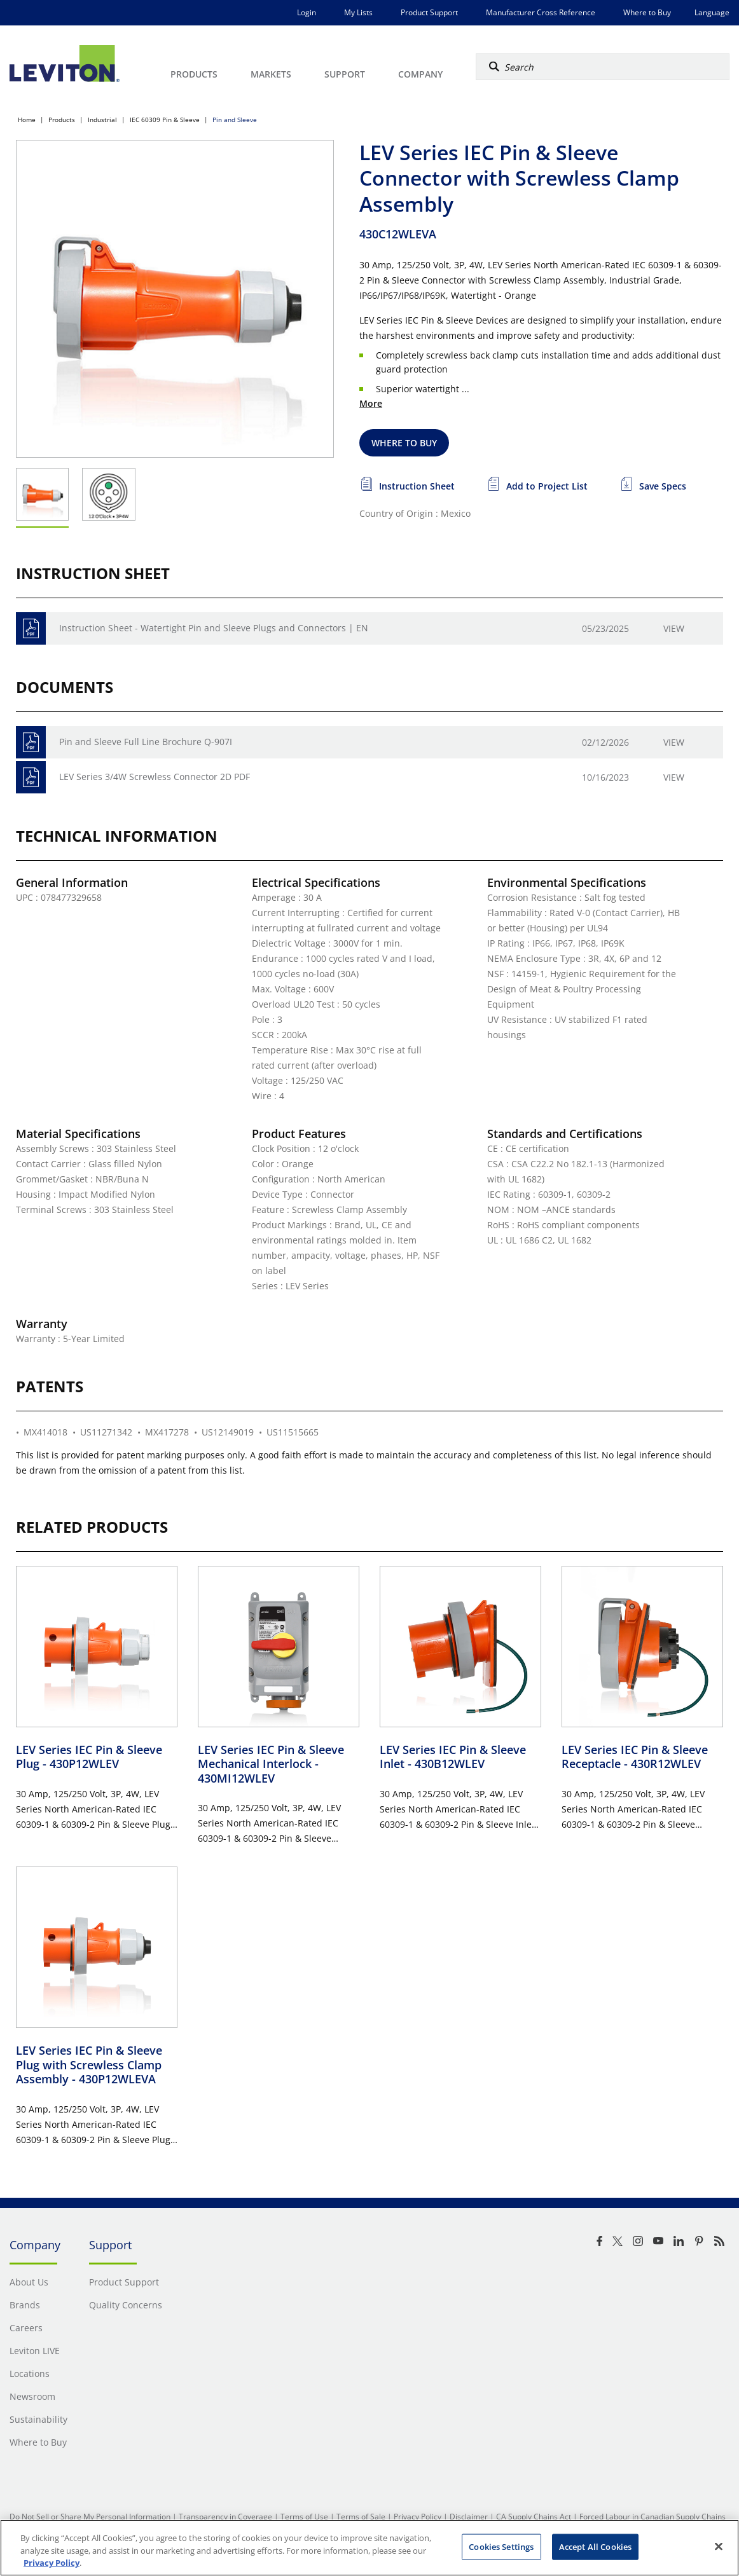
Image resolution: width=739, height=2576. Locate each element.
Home (27, 119)
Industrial (102, 119)
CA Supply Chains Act (533, 2516)
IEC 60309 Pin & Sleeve (165, 119)
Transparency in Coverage (225, 2516)
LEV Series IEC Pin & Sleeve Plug (89, 1757)
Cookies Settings (501, 2546)
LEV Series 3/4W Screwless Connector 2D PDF (154, 777)
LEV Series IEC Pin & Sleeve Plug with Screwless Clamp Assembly (89, 2064)
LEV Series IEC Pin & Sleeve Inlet (453, 1757)
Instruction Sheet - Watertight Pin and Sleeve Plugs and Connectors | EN (213, 628)
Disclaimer (469, 2516)
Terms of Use (304, 2516)
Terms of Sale (360, 2516)
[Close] (719, 2546)
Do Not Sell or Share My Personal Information (90, 2516)
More (370, 403)
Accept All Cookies (595, 2546)
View (673, 628)
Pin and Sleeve (234, 119)
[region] (369, 2547)
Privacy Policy (417, 2516)
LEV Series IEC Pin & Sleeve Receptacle (635, 1757)
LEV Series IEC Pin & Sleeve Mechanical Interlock (271, 1764)
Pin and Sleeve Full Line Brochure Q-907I (145, 742)
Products (61, 119)
